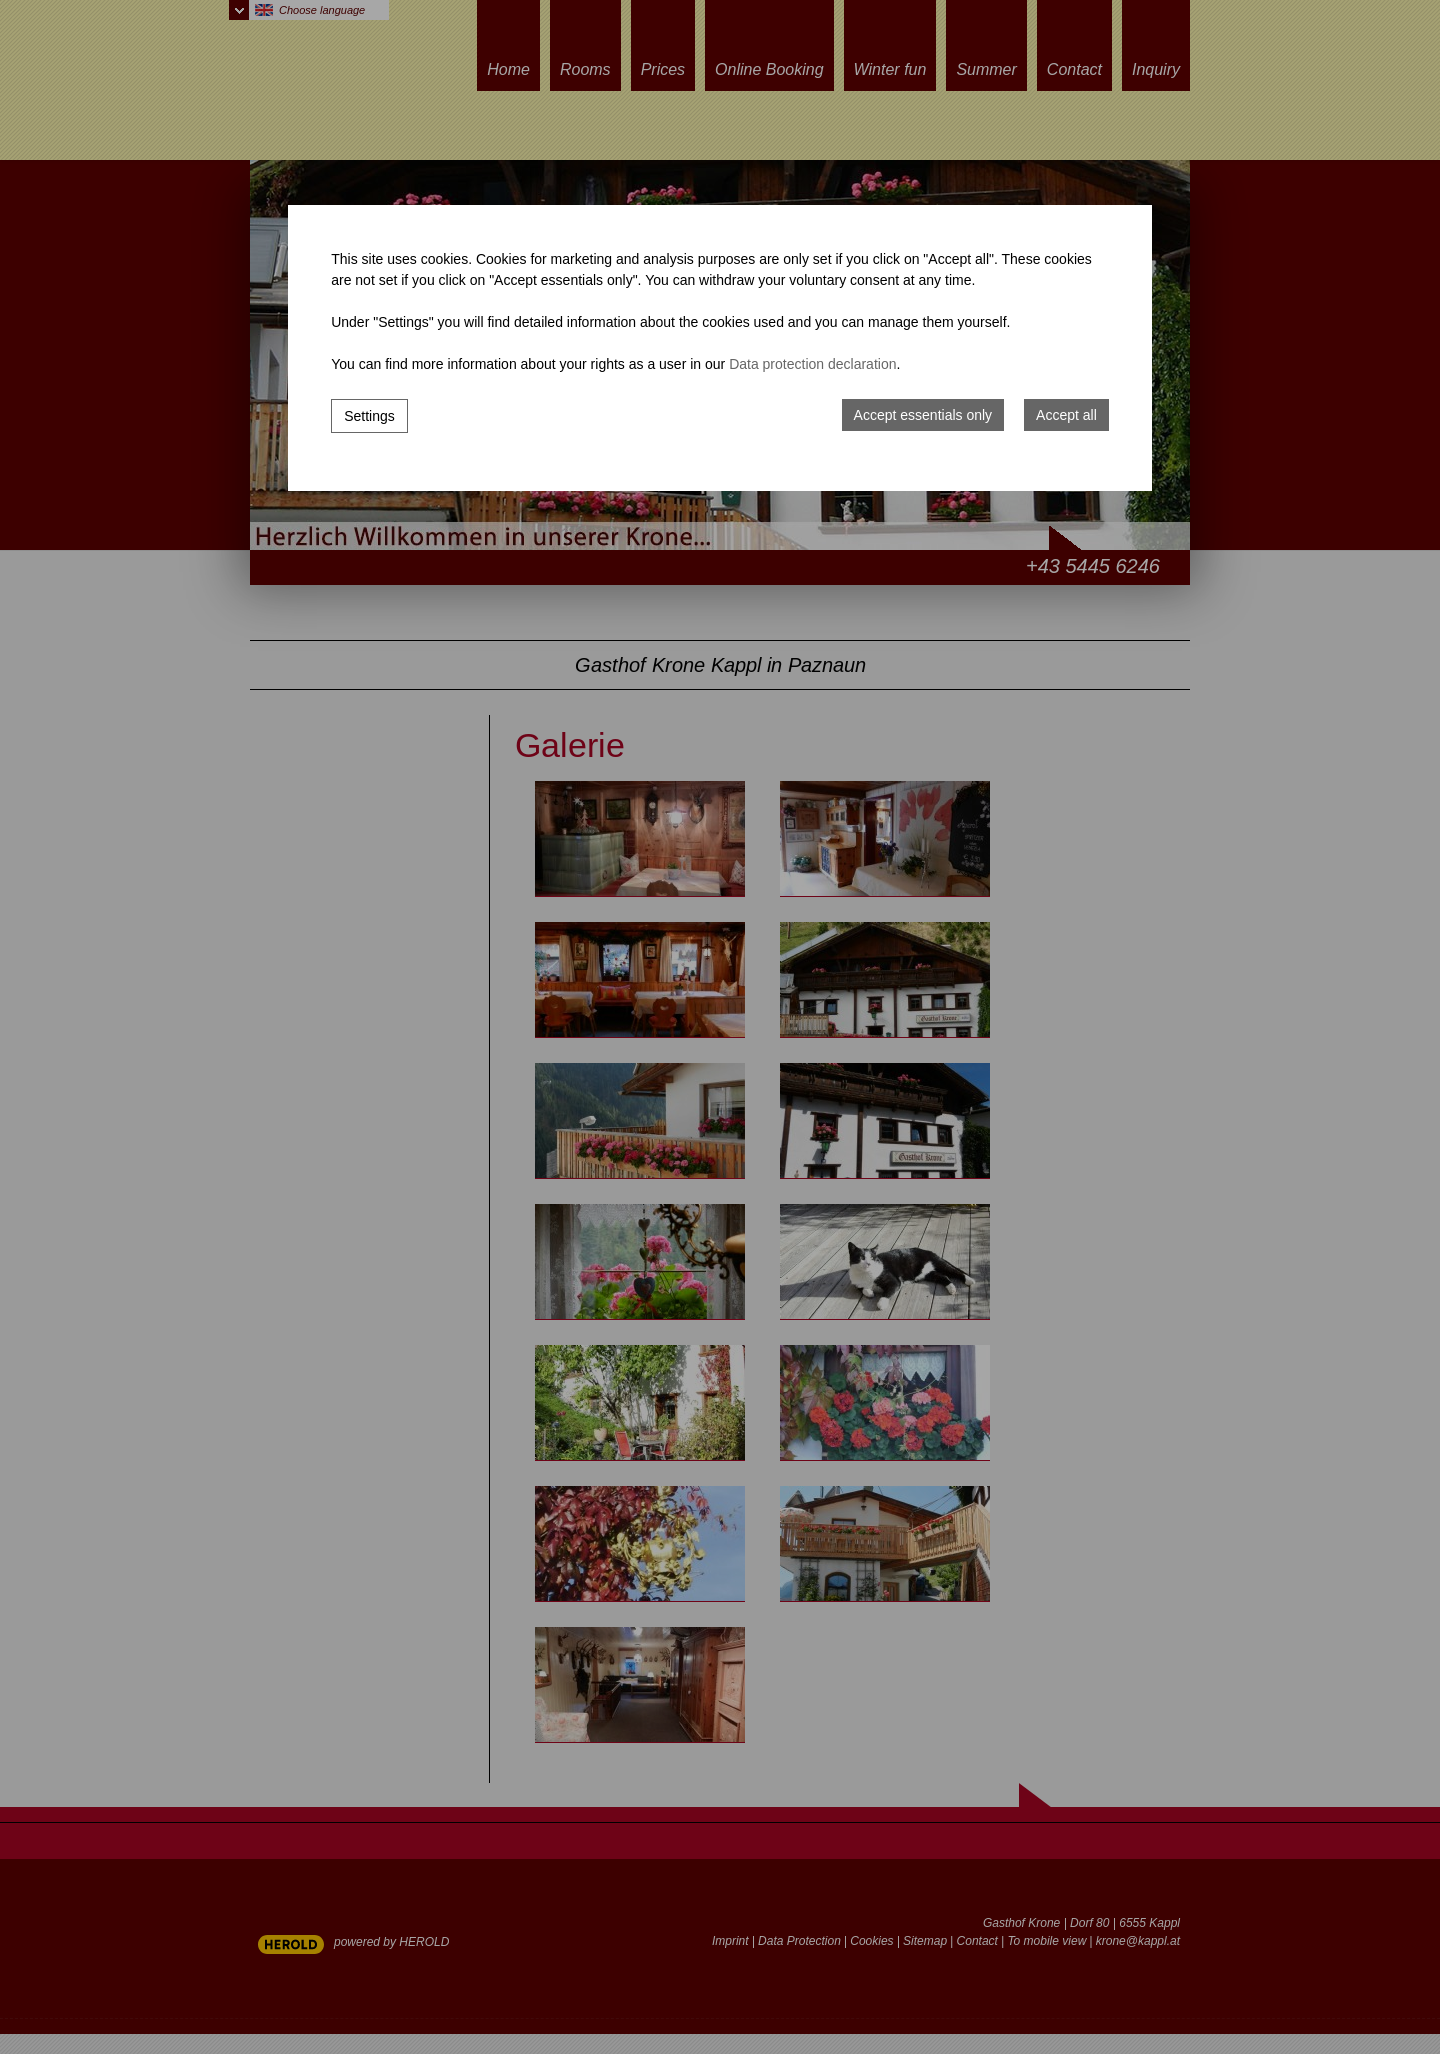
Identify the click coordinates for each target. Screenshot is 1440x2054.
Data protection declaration (812, 364)
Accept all (1066, 415)
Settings (369, 416)
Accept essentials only (923, 415)
